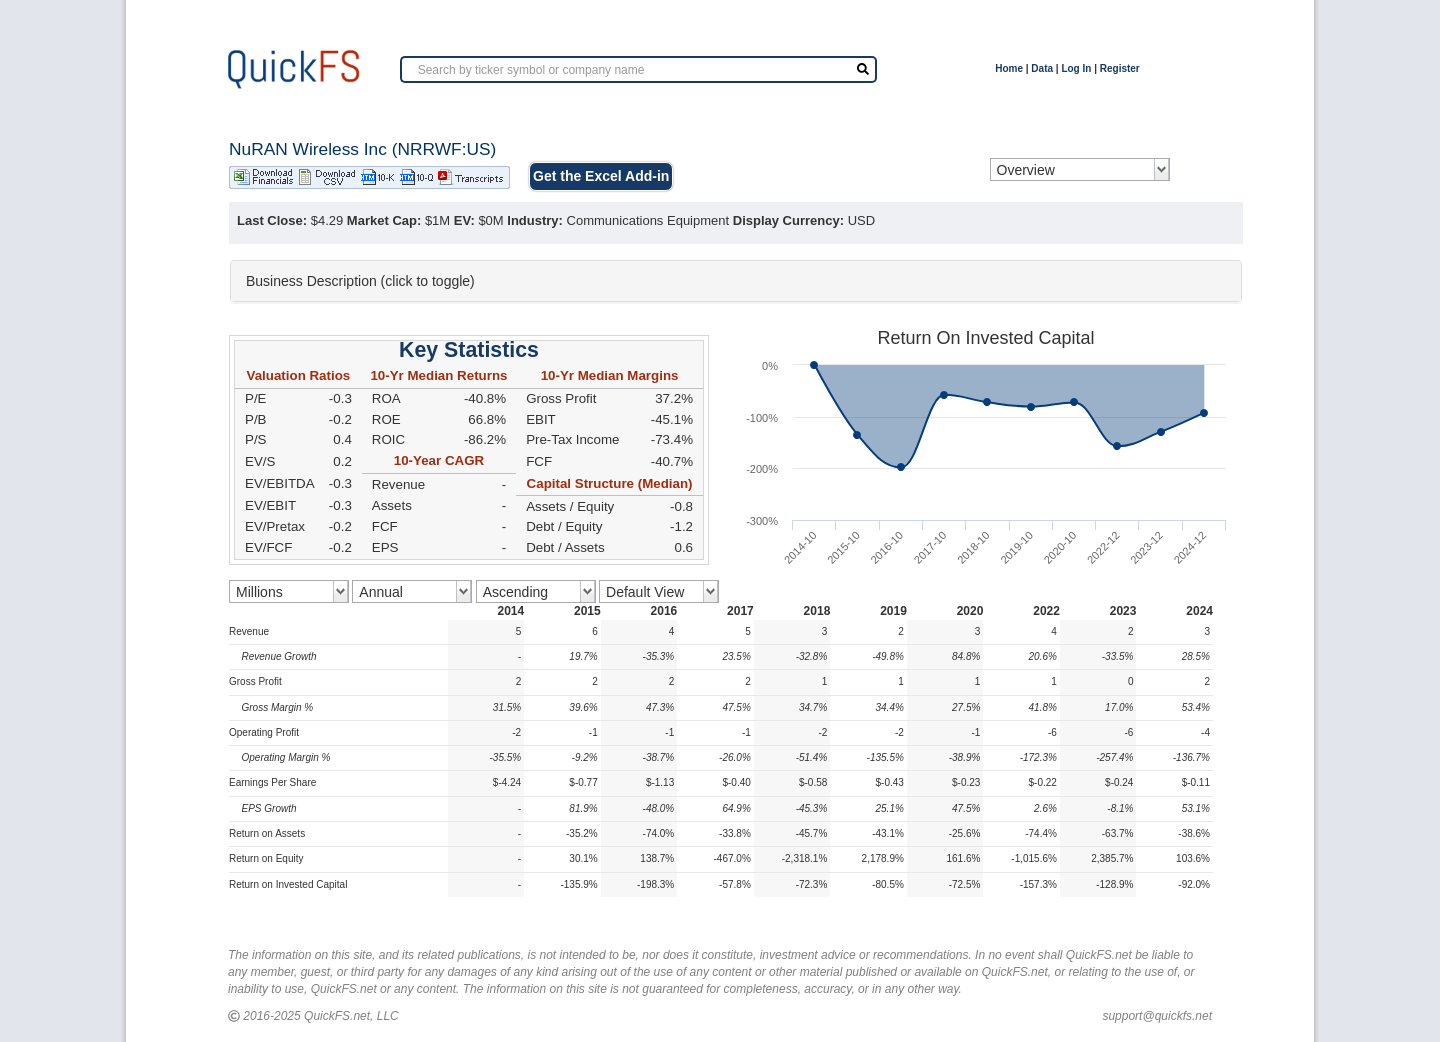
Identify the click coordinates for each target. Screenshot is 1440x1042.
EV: (464, 220)
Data (1042, 68)
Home (1009, 68)
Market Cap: (384, 220)
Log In (1076, 68)
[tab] (736, 281)
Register (1120, 68)
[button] (736, 281)
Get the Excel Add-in (601, 176)
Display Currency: (788, 220)
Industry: (535, 220)
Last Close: (272, 220)
